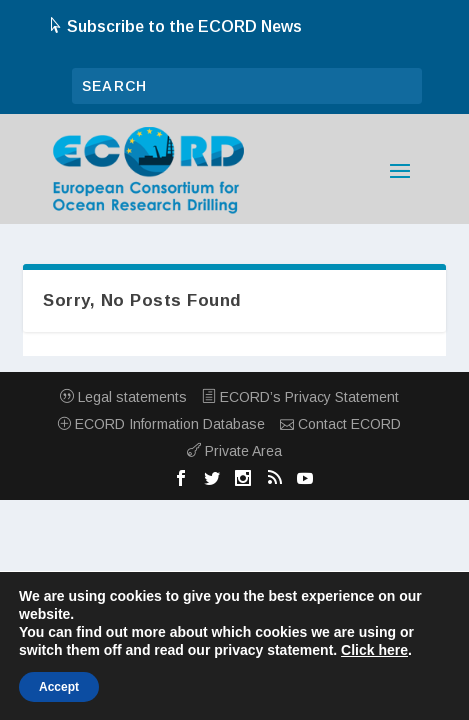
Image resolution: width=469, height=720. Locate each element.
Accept (59, 687)
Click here (374, 650)
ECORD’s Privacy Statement (300, 397)
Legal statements (123, 397)
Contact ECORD (340, 424)
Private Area (234, 451)
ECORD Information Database (161, 424)
